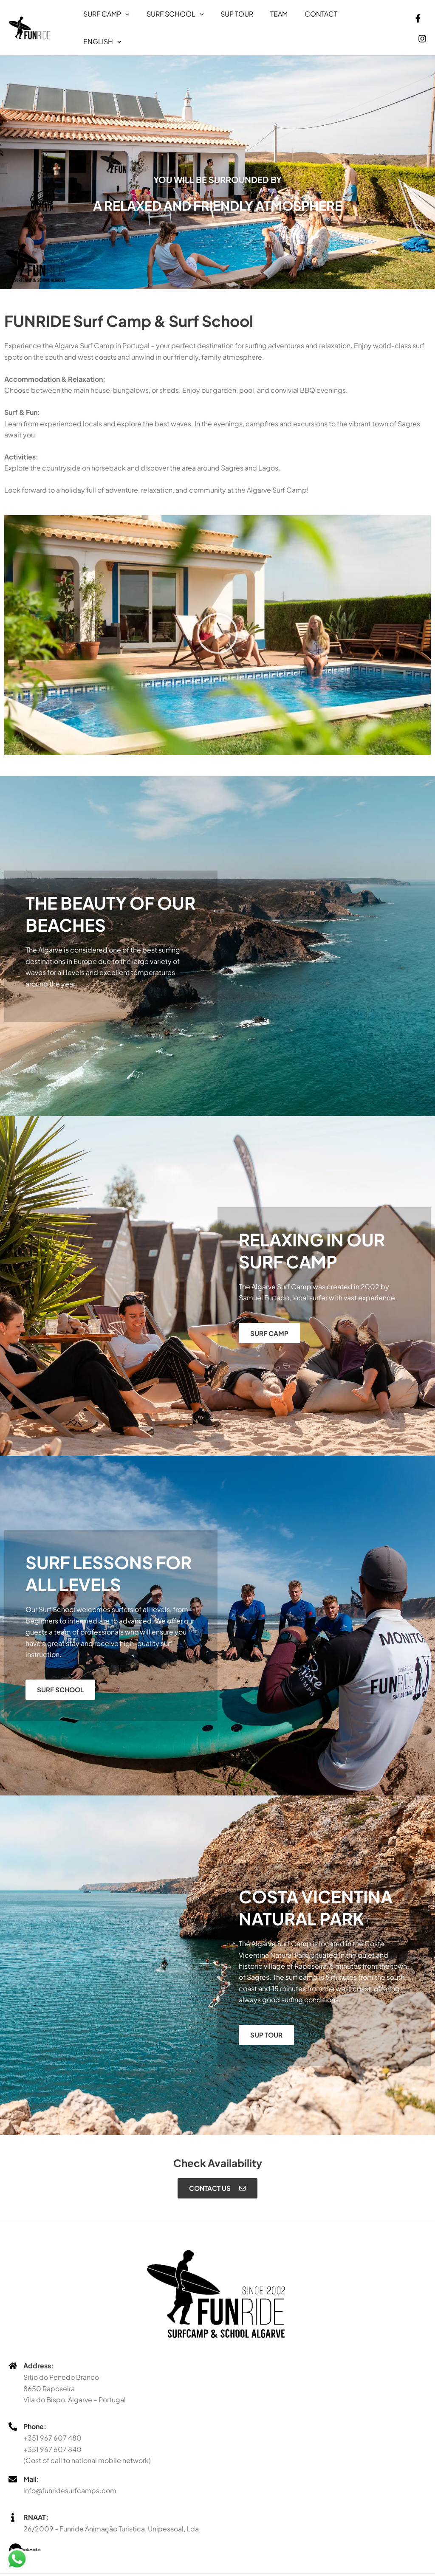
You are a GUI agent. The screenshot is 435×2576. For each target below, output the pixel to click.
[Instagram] (422, 19)
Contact (305, 18)
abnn (282, 2567)
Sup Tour (228, 18)
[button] (123, 18)
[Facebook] (405, 19)
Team (267, 18)
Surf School (170, 18)
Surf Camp (105, 18)
